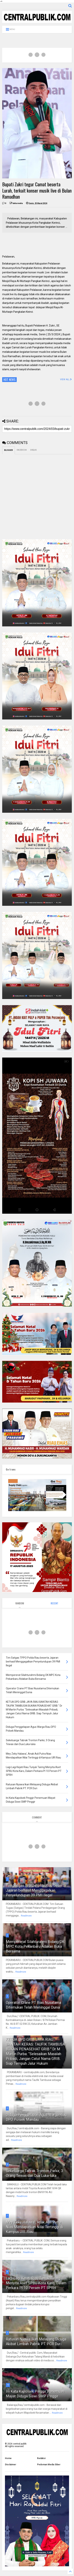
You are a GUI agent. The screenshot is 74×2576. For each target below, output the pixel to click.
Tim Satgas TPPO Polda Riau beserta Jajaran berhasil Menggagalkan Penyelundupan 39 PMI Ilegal (36, 1890)
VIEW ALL (66, 379)
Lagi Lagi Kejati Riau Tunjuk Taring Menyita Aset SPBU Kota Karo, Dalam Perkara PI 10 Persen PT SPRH (36, 2283)
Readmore (26, 1915)
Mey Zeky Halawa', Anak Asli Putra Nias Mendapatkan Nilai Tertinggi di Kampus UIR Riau (34, 2227)
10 (8, 2385)
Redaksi (41, 2458)
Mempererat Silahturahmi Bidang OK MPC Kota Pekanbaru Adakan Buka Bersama (35, 1946)
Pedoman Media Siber (48, 2464)
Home (8, 2458)
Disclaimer (10, 2464)
